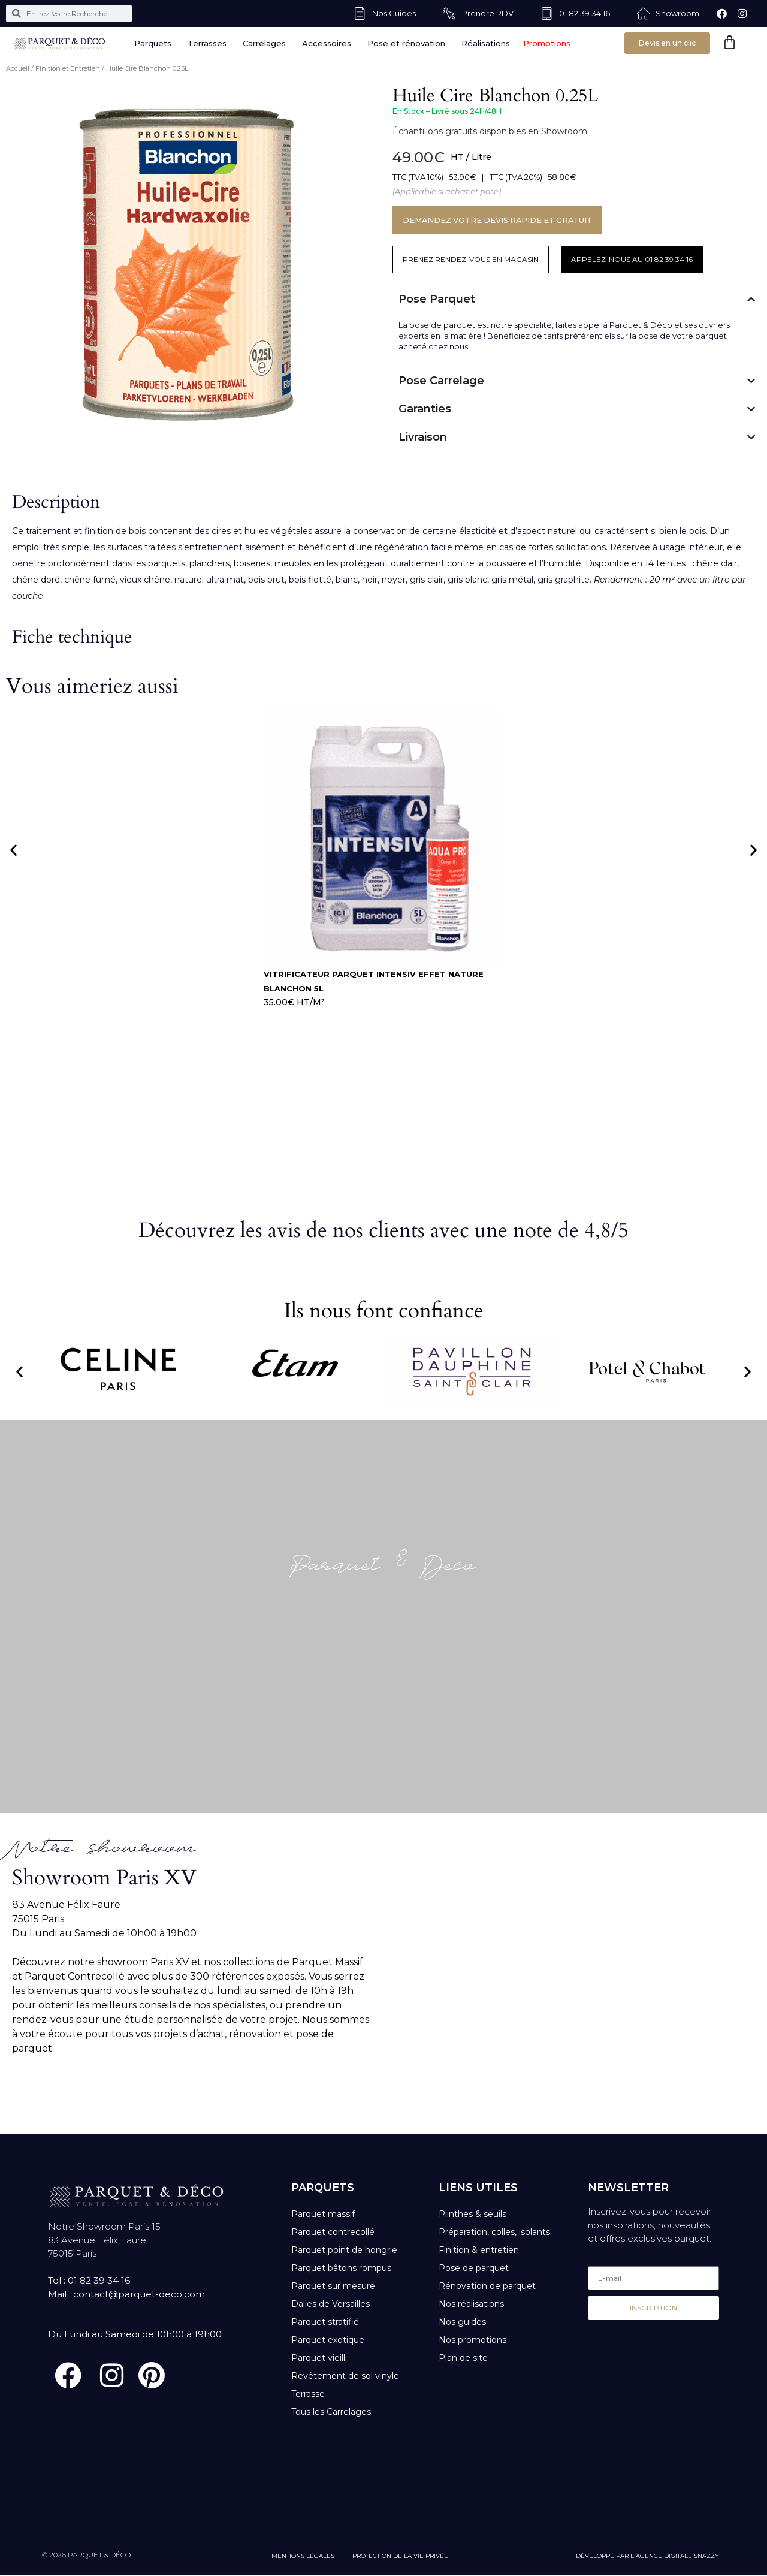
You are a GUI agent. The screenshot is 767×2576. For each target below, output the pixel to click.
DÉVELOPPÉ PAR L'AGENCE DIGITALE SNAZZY (647, 2557)
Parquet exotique (327, 2339)
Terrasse (308, 2393)
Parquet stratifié (325, 2321)
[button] (13, 849)
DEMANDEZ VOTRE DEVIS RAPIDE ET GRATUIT (501, 220)
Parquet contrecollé (333, 2232)
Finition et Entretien (67, 68)
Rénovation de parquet (487, 2286)
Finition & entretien (479, 2250)
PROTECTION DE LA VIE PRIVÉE (400, 2557)
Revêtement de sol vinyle (345, 2375)
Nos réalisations (471, 2304)
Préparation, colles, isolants (494, 2232)
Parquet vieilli (319, 2357)
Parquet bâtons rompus (341, 2268)
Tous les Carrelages (331, 2411)
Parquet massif (323, 2214)
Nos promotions (472, 2339)
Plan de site (463, 2357)
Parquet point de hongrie (344, 2250)
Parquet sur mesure (333, 2286)
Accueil (17, 68)
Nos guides (462, 2321)
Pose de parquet (474, 2268)
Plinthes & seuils (472, 2214)
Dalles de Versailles (330, 2304)
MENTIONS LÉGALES (302, 2557)
